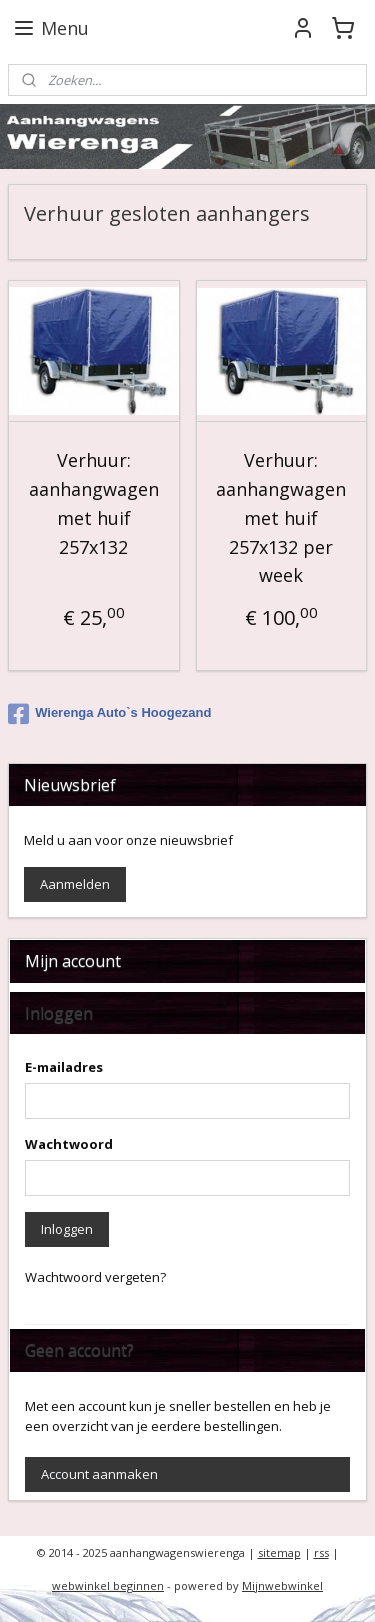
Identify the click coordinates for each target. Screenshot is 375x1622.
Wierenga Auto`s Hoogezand (109, 714)
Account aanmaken (99, 1474)
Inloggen (67, 1229)
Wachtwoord (69, 1144)
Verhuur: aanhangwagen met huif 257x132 (94, 504)
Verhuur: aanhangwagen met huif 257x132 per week (281, 518)
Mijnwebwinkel (282, 1585)
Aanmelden (75, 884)
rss (321, 1552)
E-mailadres (64, 1067)
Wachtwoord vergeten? (95, 1277)
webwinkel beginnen (108, 1585)
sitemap (279, 1552)
